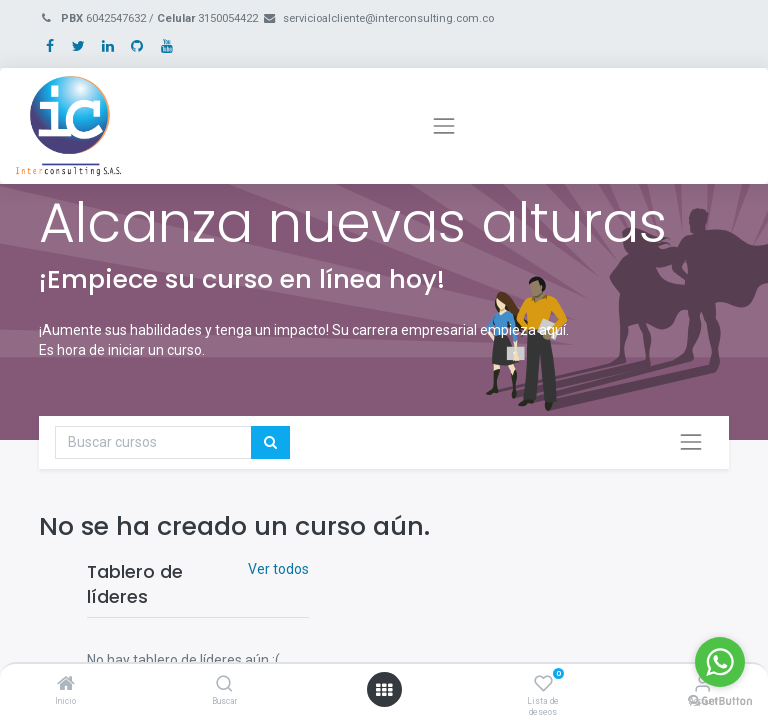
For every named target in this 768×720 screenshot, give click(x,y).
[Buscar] (224, 685)
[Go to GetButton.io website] (720, 700)
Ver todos (278, 569)
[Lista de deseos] (543, 685)
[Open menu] (384, 690)
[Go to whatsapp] (720, 662)
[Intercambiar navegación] (691, 442)
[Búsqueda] (270, 443)
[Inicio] (66, 685)
